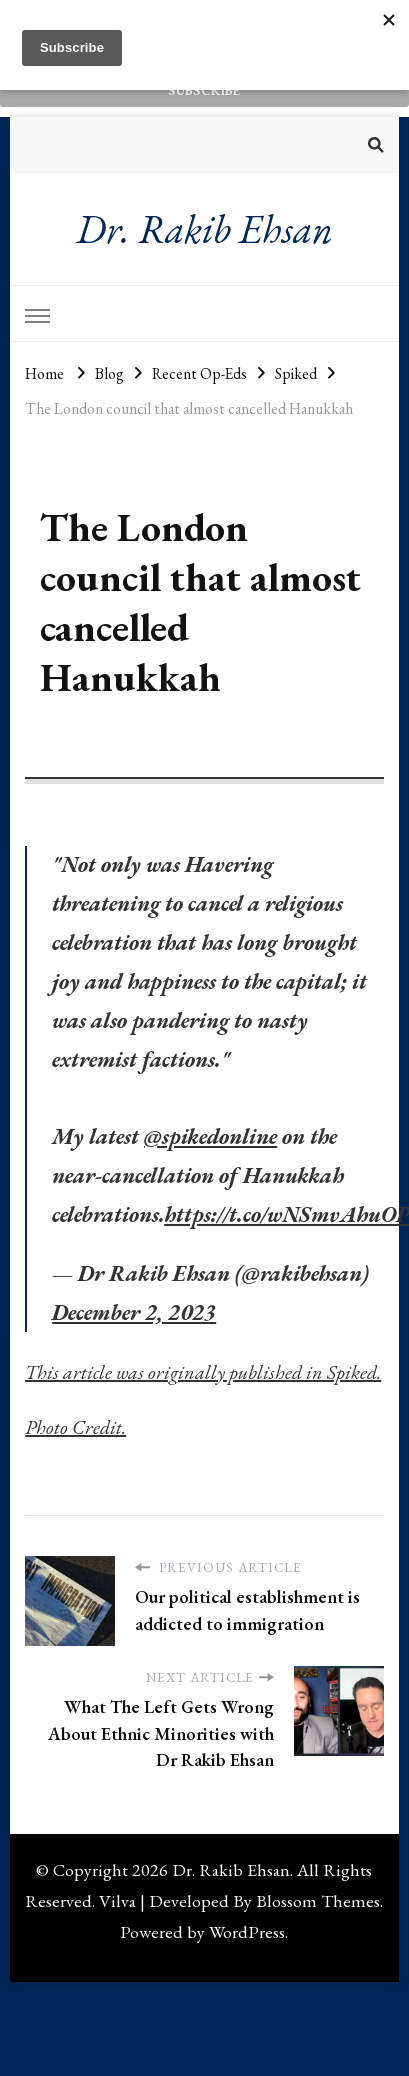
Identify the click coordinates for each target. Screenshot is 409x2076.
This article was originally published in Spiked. (203, 1372)
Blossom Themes (318, 1900)
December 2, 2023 (134, 1312)
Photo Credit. (75, 1427)
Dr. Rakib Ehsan (204, 229)
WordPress (247, 1931)
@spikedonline (210, 1136)
